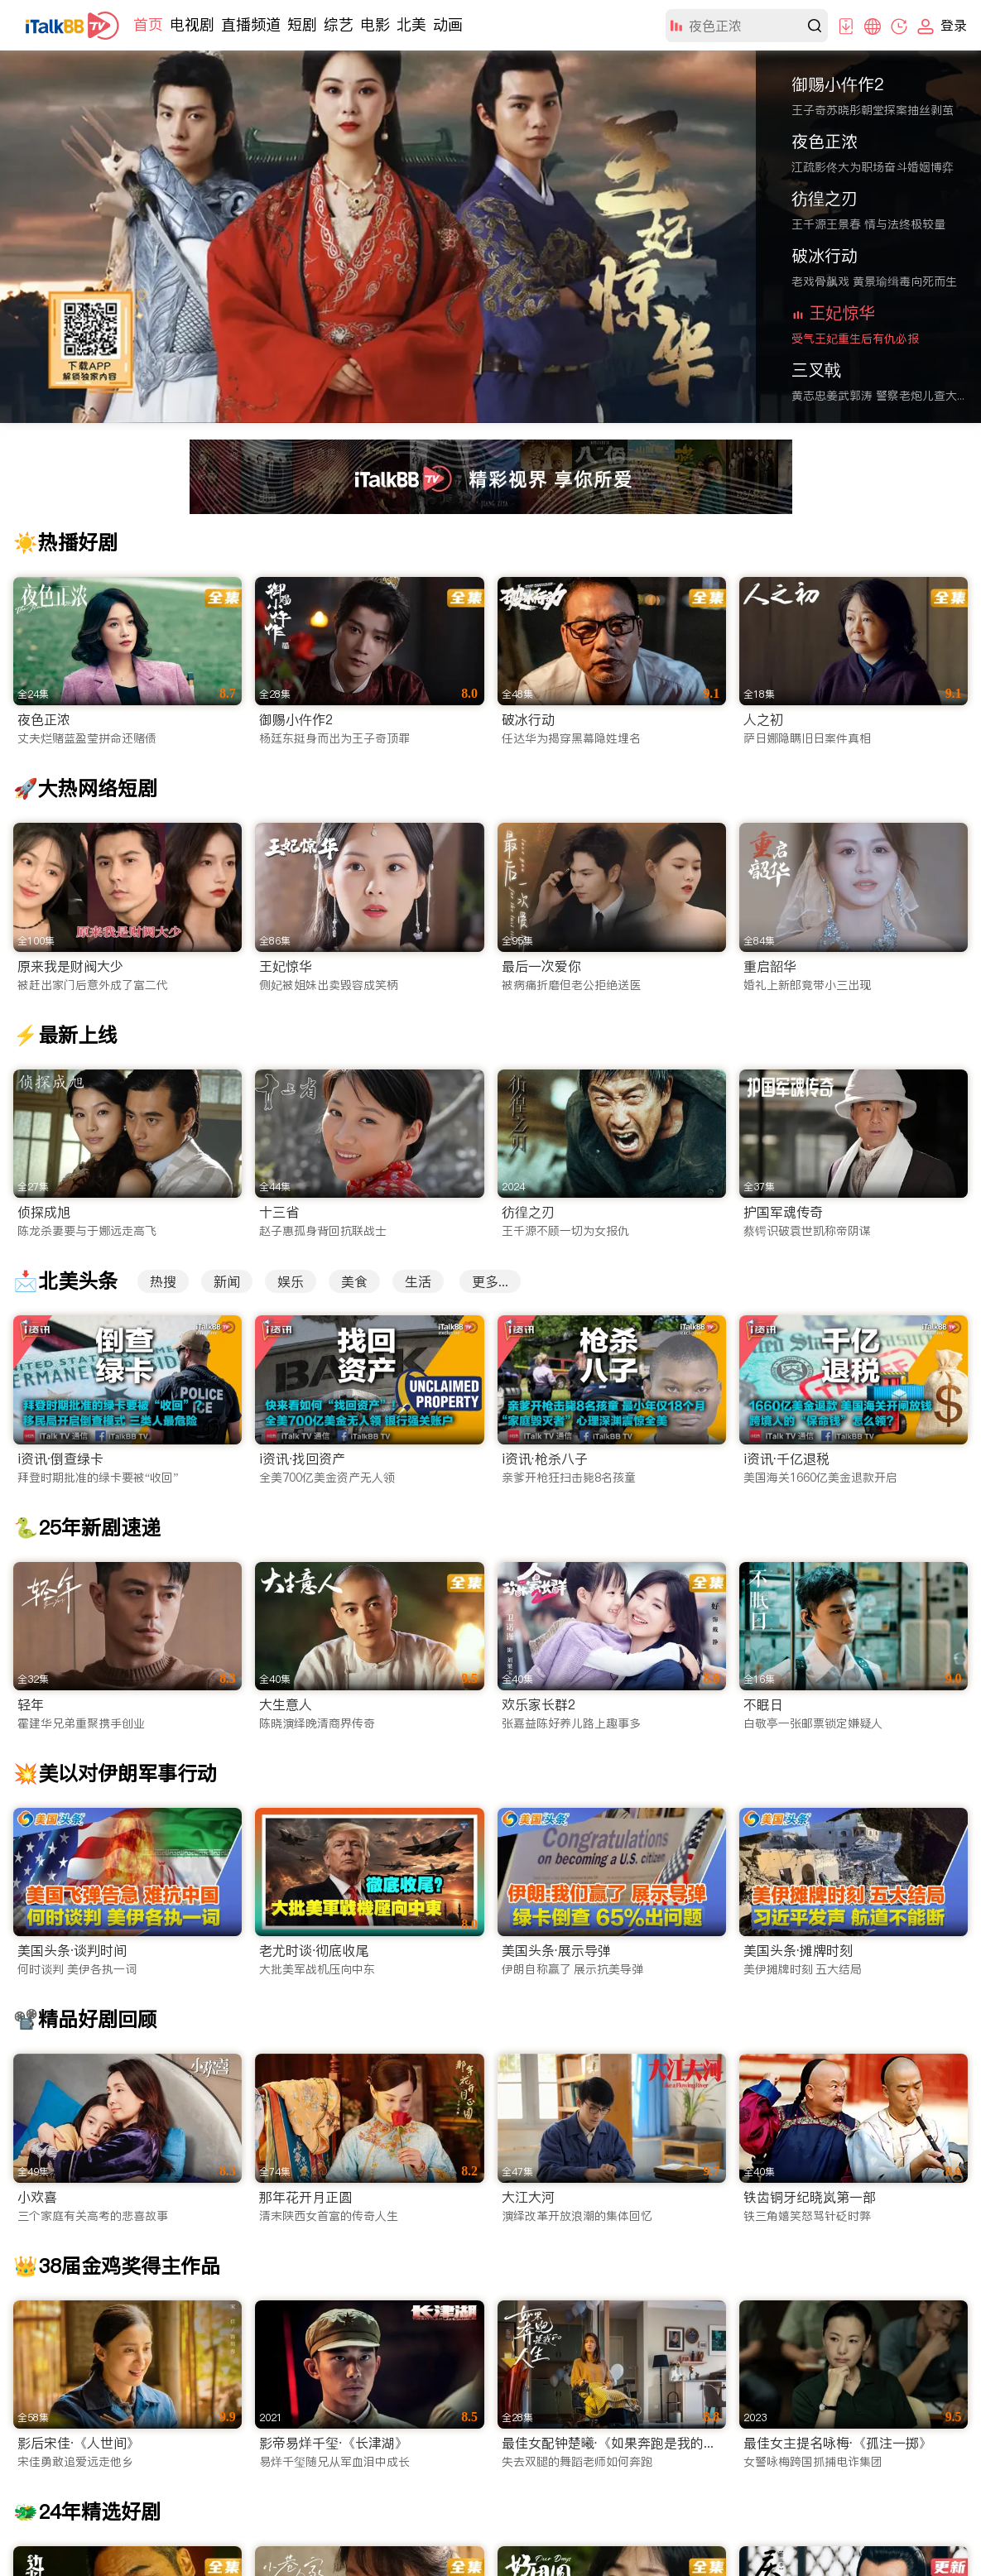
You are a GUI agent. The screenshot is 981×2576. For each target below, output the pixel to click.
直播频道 (251, 24)
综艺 (338, 24)
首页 (148, 24)
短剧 (302, 24)
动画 (448, 24)
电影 (375, 24)
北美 (411, 24)
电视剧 (192, 24)
